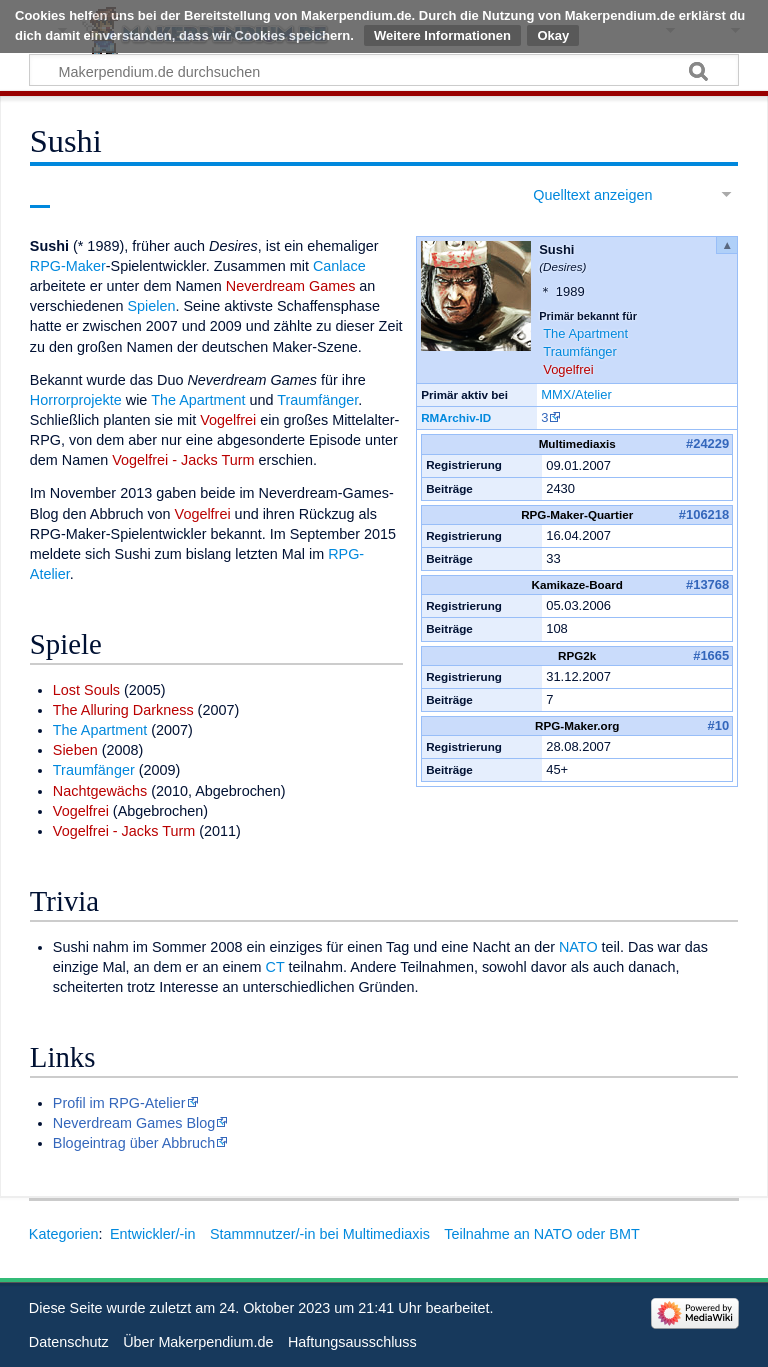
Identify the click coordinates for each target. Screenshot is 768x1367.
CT (275, 967)
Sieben (75, 750)
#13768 (707, 584)
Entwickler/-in (153, 1234)
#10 (719, 725)
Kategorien (64, 1234)
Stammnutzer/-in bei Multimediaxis (320, 1234)
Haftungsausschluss (352, 1342)
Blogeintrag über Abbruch (134, 1143)
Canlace (339, 266)
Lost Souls (86, 690)
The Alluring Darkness (123, 710)
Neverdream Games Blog (134, 1123)
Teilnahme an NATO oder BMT (541, 1234)
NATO (578, 947)
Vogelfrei (568, 369)
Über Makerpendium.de (198, 1342)
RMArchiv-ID (456, 417)
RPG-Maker (68, 266)
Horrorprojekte (76, 400)
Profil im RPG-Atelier (119, 1103)
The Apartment (585, 333)
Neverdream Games (291, 286)
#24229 (707, 443)
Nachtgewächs (100, 791)
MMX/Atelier (576, 394)
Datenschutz (69, 1342)
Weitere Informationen (442, 35)
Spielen (151, 306)
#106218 (704, 514)
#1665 (711, 655)
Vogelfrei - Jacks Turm (183, 460)
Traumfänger (580, 351)
